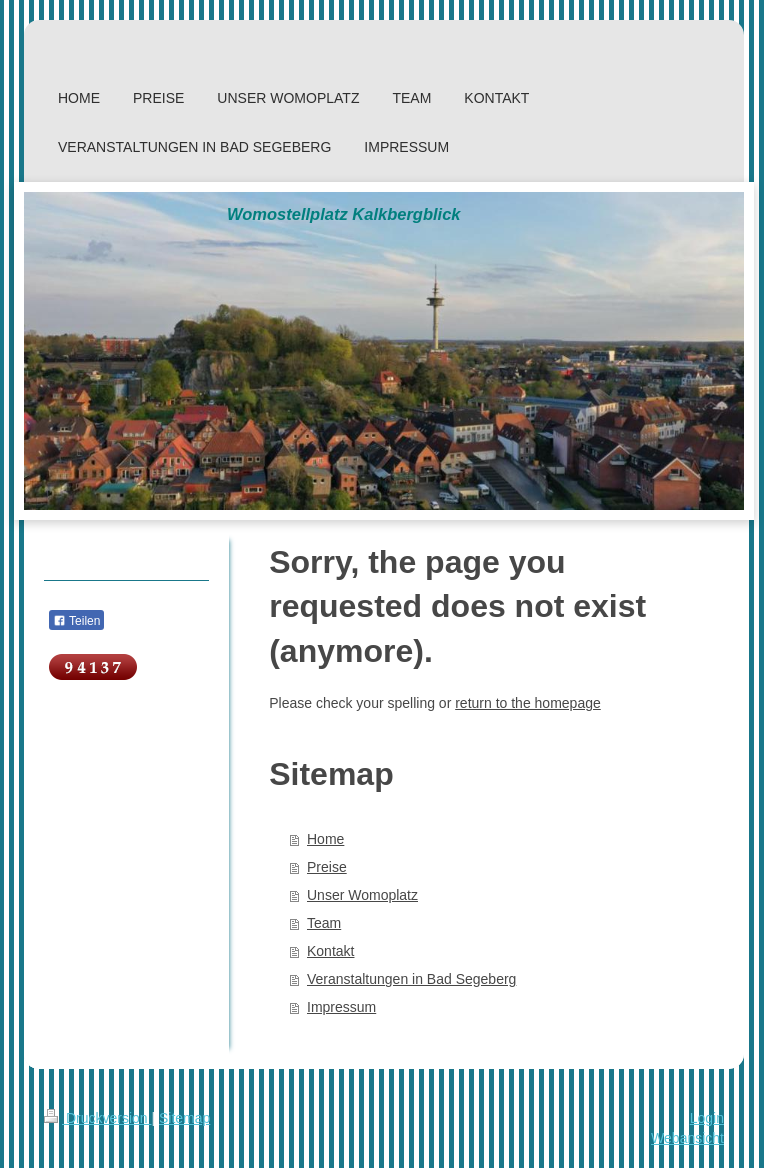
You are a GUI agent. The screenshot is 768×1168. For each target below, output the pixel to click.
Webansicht (687, 1138)
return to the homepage (528, 703)
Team (324, 923)
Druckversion (97, 1118)
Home (325, 839)
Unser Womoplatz (362, 895)
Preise (327, 867)
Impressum (341, 1007)
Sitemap (184, 1118)
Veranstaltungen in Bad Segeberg (411, 979)
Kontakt (330, 951)
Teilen (76, 621)
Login (707, 1118)
